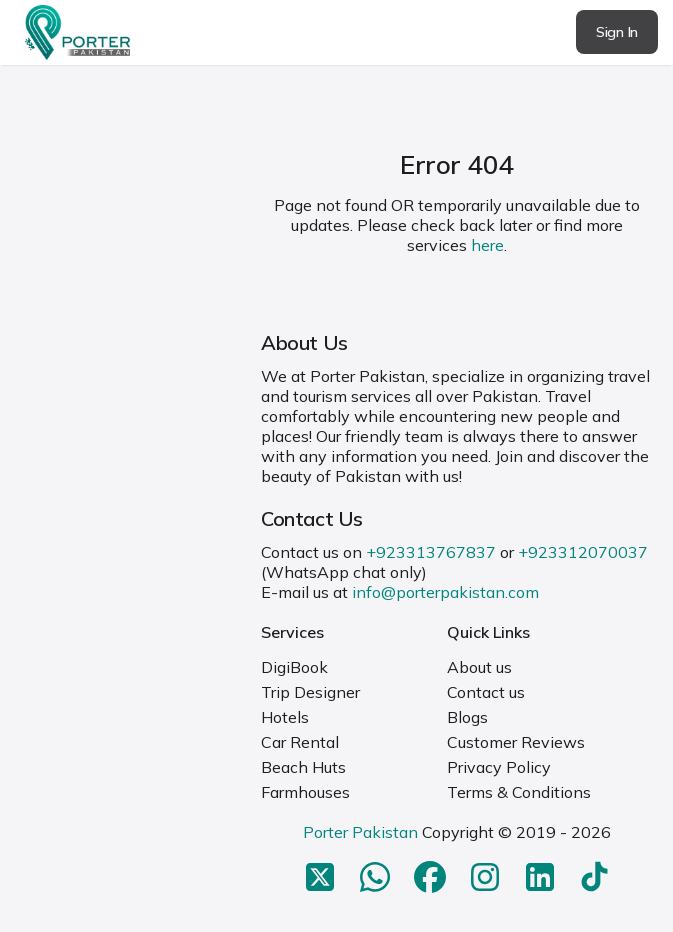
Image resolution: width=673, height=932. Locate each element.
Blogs (467, 717)
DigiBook (294, 667)
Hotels (285, 717)
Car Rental (300, 742)
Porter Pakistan (360, 832)
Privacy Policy (499, 767)
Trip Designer (310, 692)
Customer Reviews (516, 742)
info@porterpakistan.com (445, 592)
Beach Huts (303, 767)
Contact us (486, 692)
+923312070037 (583, 552)
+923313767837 (431, 552)
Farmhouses (305, 792)
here (487, 245)
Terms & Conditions (519, 792)
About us (479, 667)
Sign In (617, 32)
